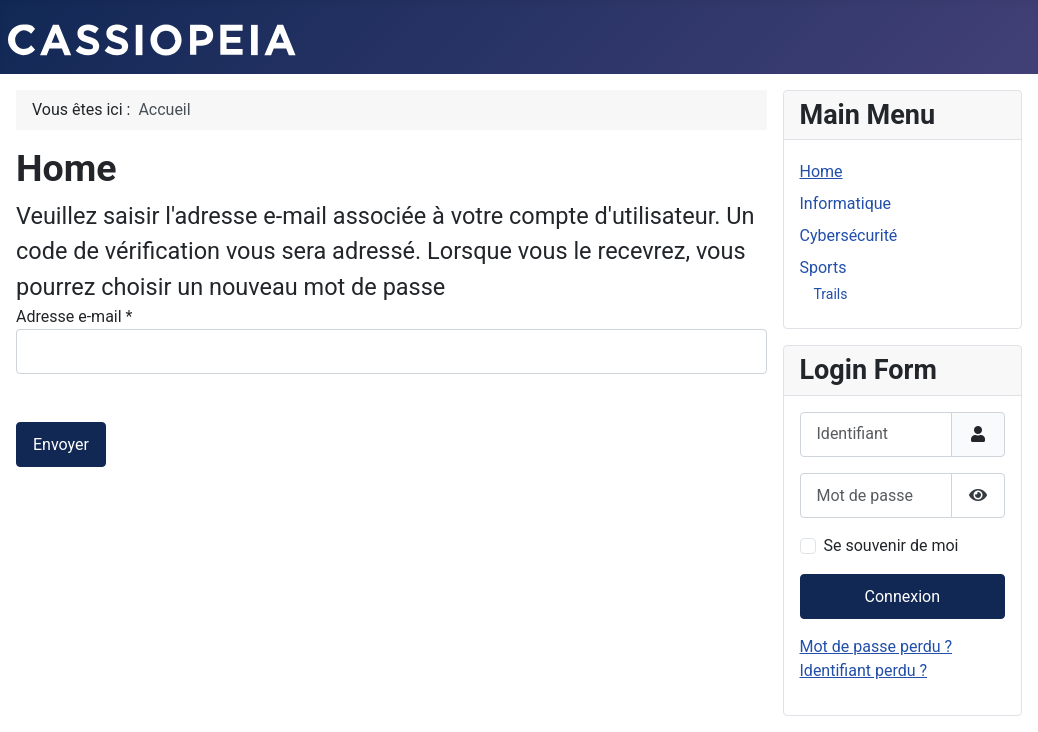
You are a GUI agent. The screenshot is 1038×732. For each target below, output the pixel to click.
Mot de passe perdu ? (876, 646)
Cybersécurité (849, 235)
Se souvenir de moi (891, 545)
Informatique (846, 203)
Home (821, 171)
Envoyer (61, 444)
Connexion (902, 596)
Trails (831, 294)
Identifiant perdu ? (864, 670)
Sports (823, 267)
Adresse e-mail (74, 316)
